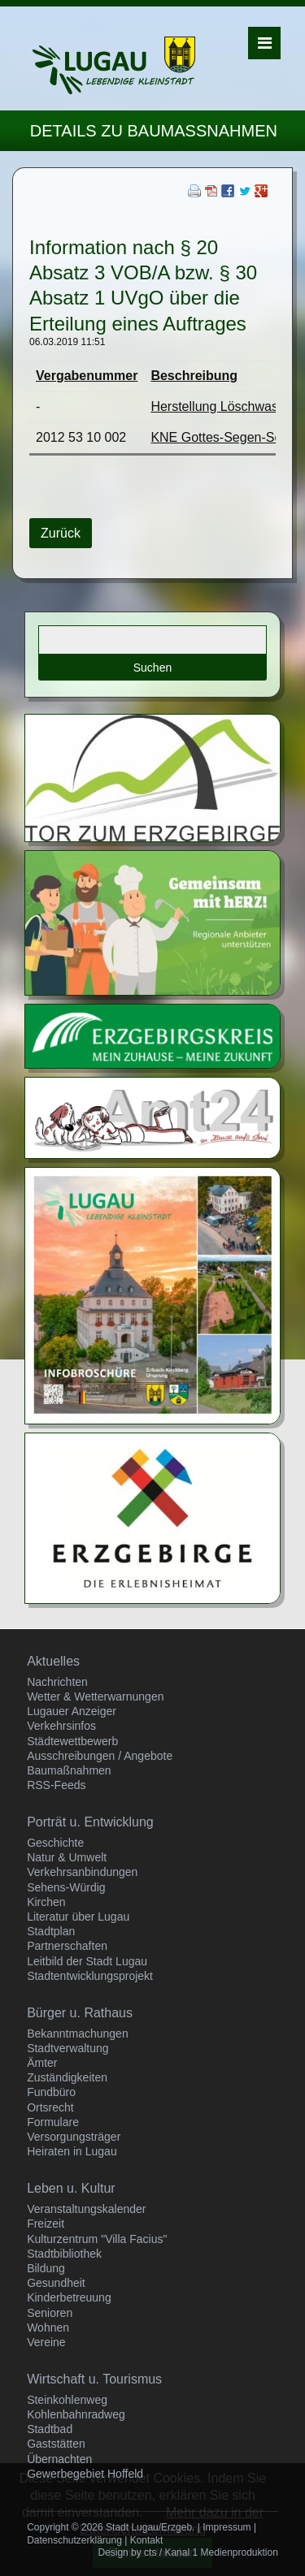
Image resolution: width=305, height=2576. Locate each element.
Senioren (49, 2312)
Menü (265, 43)
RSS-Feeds (56, 1785)
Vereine (46, 2342)
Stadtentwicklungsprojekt (90, 1975)
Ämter (42, 2062)
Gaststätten (56, 2443)
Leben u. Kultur (71, 2188)
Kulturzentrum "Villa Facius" (97, 2238)
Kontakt (146, 2540)
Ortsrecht (50, 2107)
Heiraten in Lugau (72, 2151)
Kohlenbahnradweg (76, 2414)
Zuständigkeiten (67, 2077)
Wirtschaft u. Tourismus (94, 2379)
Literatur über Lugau (78, 1916)
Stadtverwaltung (67, 2048)
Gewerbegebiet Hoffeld (85, 2473)
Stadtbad (49, 2429)
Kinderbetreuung (69, 2297)
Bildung (46, 2268)
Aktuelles (53, 1661)
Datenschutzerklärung (74, 2540)
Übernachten (59, 2459)
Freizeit (45, 2223)
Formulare (53, 2122)
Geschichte (55, 1842)
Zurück (61, 533)
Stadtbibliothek (64, 2253)
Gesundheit (56, 2282)
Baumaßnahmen (69, 1770)
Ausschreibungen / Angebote (99, 1755)
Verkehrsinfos (61, 1725)
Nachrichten (57, 1681)
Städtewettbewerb (72, 1741)
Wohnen (48, 2327)
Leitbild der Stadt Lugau (87, 1961)
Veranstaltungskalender (86, 2208)
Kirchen (46, 1901)
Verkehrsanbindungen (82, 1871)
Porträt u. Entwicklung (90, 1822)
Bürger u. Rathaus (80, 2013)
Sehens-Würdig (66, 1887)
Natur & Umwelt (67, 1857)
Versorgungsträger (73, 2136)
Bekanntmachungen (78, 2033)
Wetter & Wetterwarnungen (95, 1696)
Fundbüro (51, 2091)
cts (150, 2552)
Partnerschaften (67, 1945)
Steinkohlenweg (67, 2399)
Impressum (227, 2527)
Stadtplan (51, 1931)
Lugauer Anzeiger (71, 1711)
